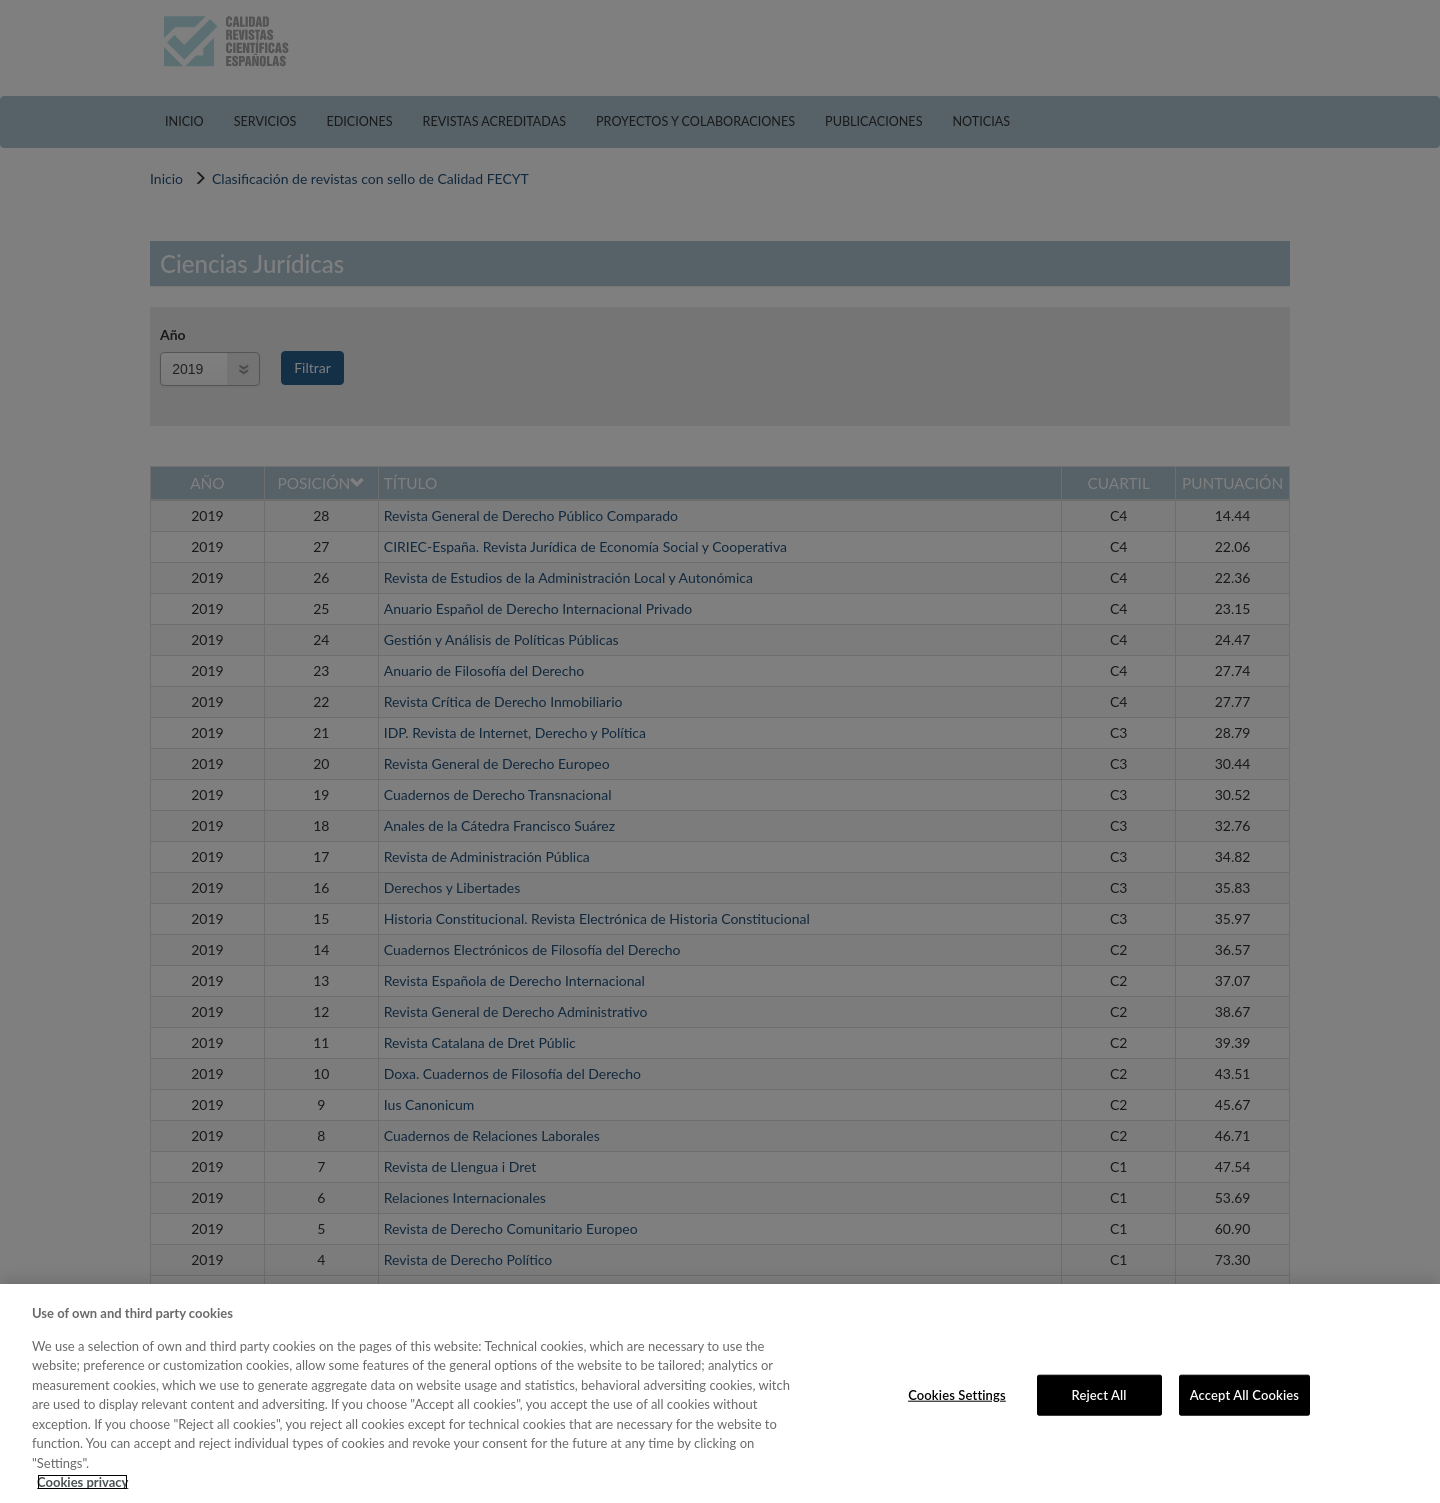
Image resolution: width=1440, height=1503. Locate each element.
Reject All (1099, 1394)
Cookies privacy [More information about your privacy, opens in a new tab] (82, 1482)
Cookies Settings (957, 1394)
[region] (720, 1393)
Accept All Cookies (1244, 1394)
